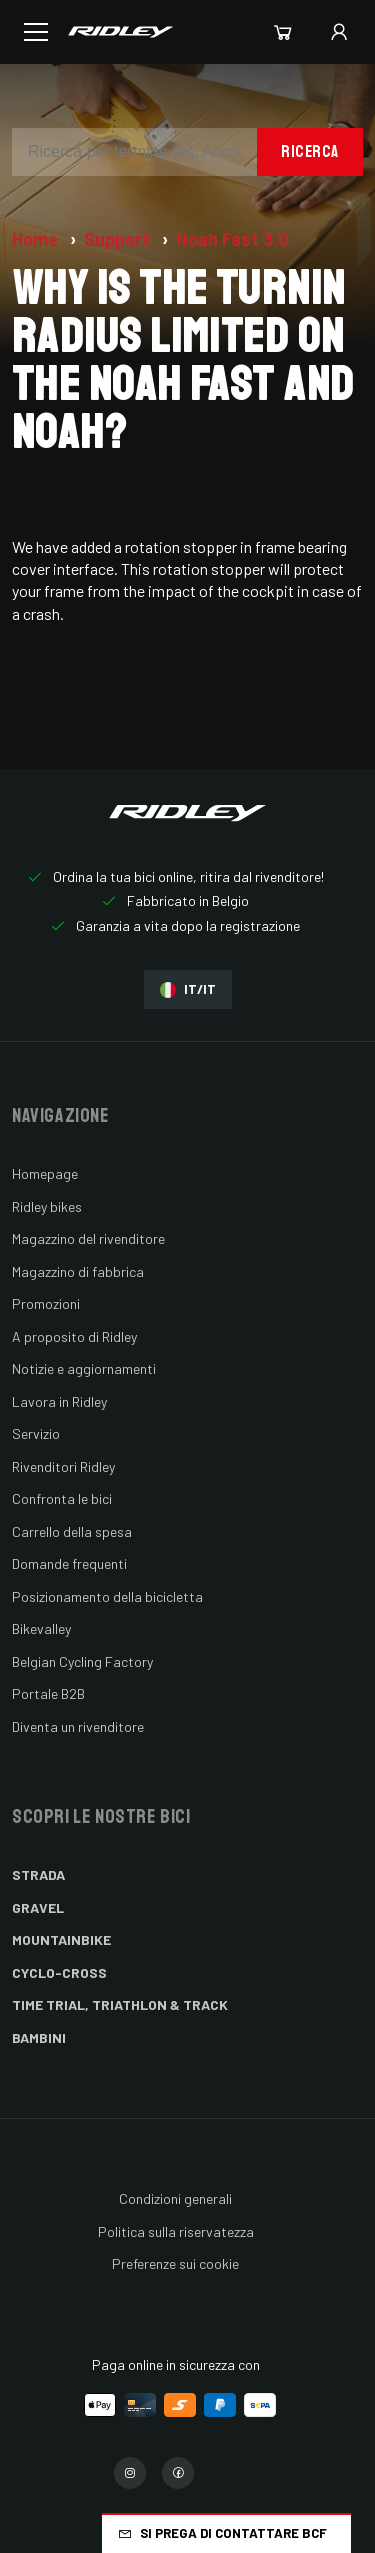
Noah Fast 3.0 (232, 239)
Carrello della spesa (72, 1531)
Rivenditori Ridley (63, 1466)
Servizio (36, 1433)
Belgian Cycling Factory (82, 1661)
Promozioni (46, 1303)
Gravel (38, 1907)
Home (37, 239)
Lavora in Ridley (59, 1401)
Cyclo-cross (59, 1972)
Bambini (39, 2037)
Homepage (45, 1173)
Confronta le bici (62, 1498)
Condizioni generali (175, 2198)
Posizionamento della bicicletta (107, 1596)
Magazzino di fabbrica (78, 1271)
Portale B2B (48, 1693)
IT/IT (188, 989)
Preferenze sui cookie (175, 2263)
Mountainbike (61, 1939)
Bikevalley (41, 1628)
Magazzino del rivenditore (88, 1238)
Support (119, 239)
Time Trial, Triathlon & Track (120, 2004)
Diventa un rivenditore (78, 1726)
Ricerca (310, 151)
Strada (38, 1874)
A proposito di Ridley (74, 1336)
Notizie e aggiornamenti (84, 1368)
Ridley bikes (47, 1206)
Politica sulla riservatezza (176, 2231)
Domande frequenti (69, 1563)
